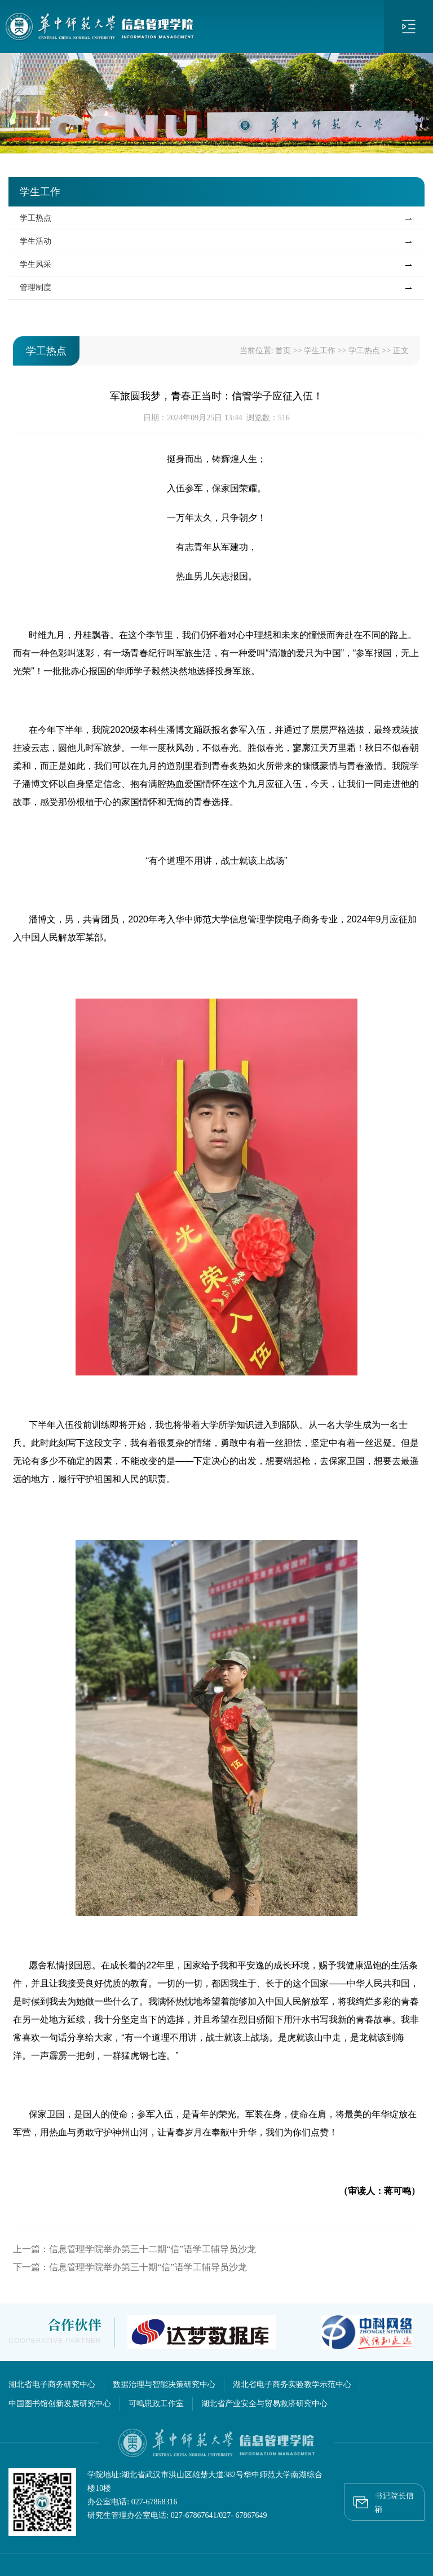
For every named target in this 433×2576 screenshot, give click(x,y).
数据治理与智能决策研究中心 (164, 2384)
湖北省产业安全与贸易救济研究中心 (264, 2403)
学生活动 (35, 241)
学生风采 (35, 264)
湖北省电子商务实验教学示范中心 (292, 2384)
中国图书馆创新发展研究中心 (59, 2403)
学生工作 (319, 350)
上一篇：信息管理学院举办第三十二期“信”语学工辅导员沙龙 (134, 2249)
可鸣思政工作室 (156, 2403)
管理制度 (35, 287)
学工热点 (35, 218)
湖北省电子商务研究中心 (51, 2384)
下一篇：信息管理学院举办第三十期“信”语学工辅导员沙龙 (129, 2267)
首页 (283, 350)
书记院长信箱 (384, 2499)
